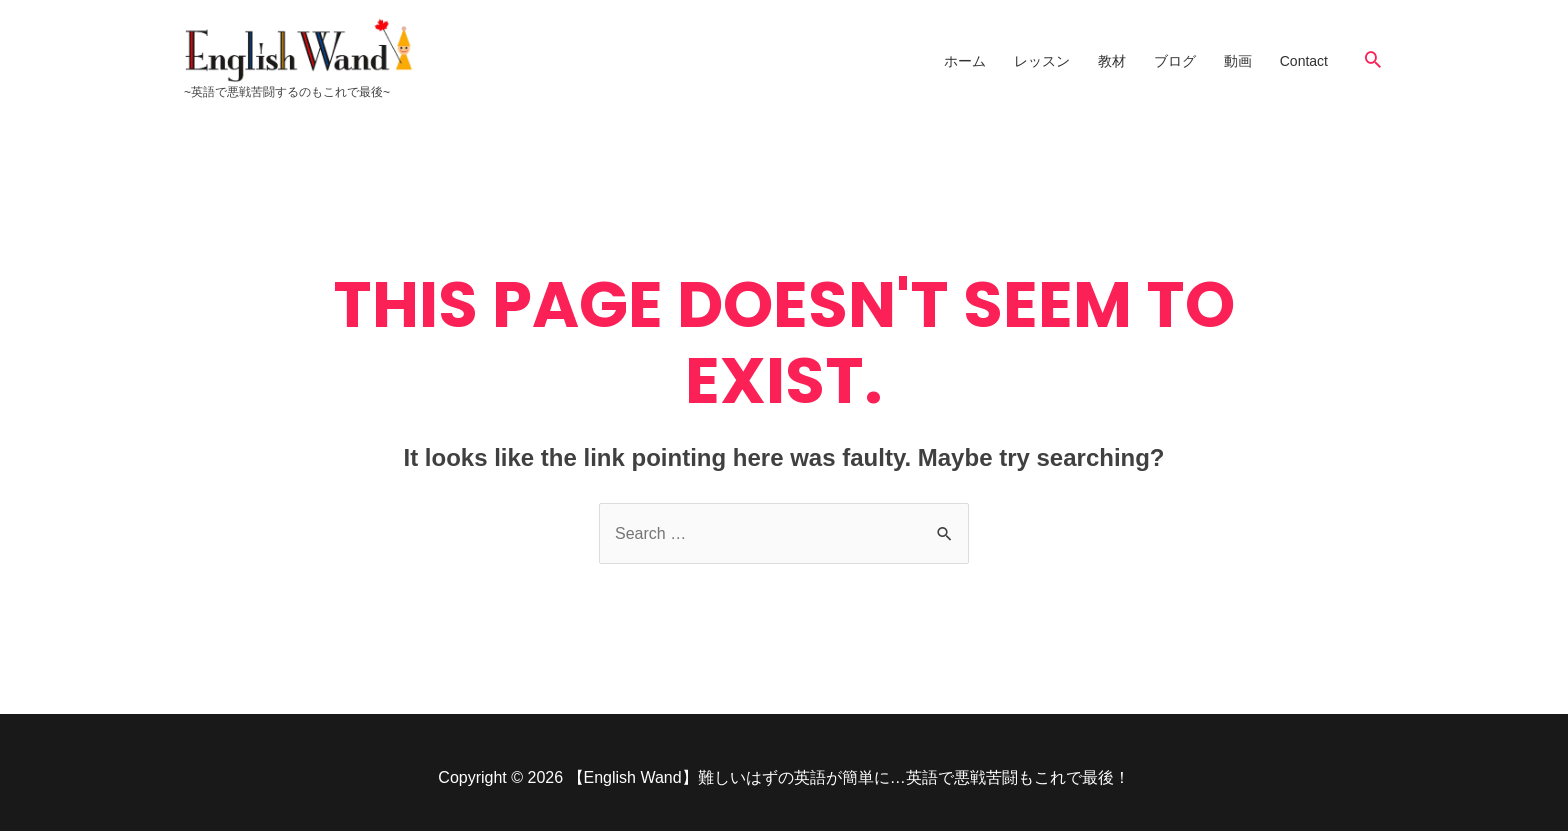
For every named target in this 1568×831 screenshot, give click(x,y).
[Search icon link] (1373, 59)
